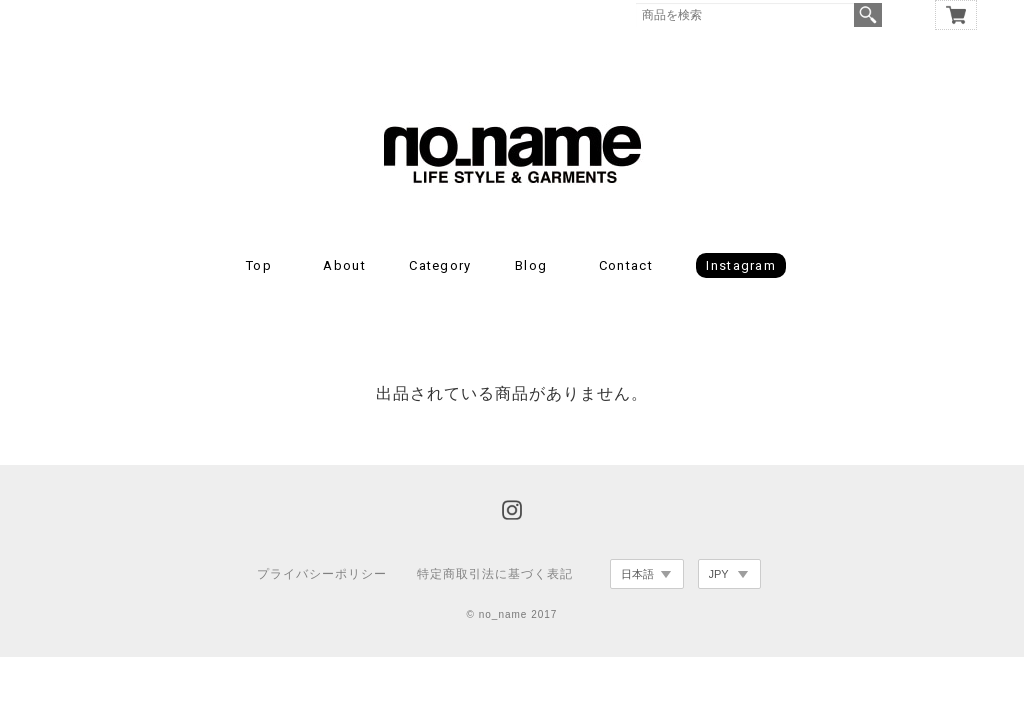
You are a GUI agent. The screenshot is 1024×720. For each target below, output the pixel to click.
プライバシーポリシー (322, 574)
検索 (868, 15)
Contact (626, 265)
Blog (531, 265)
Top (259, 265)
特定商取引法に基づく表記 (495, 574)
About (344, 265)
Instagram (741, 265)
